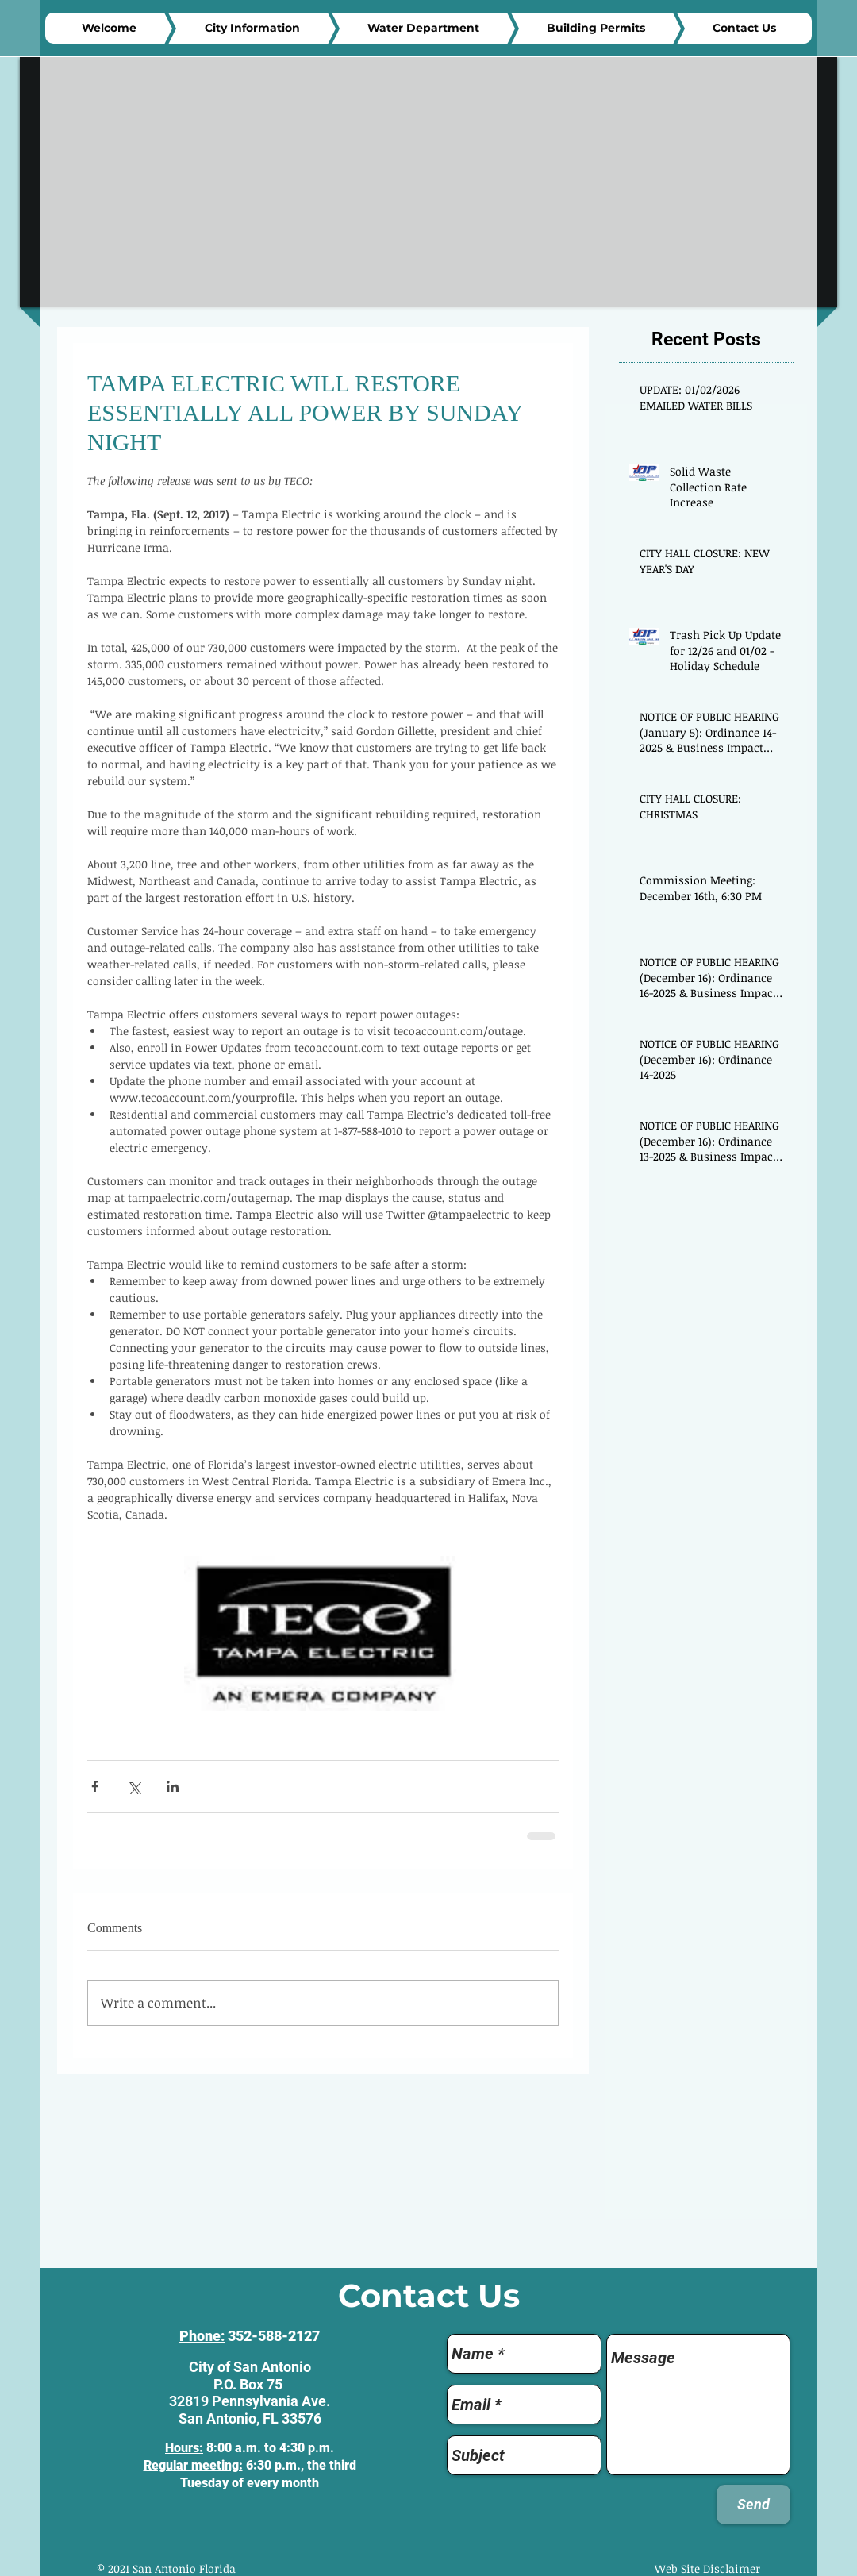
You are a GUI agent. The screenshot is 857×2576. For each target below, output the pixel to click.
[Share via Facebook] (94, 1786)
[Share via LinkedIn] (172, 1786)
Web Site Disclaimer (707, 2568)
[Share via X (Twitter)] (133, 1786)
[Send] (753, 2504)
